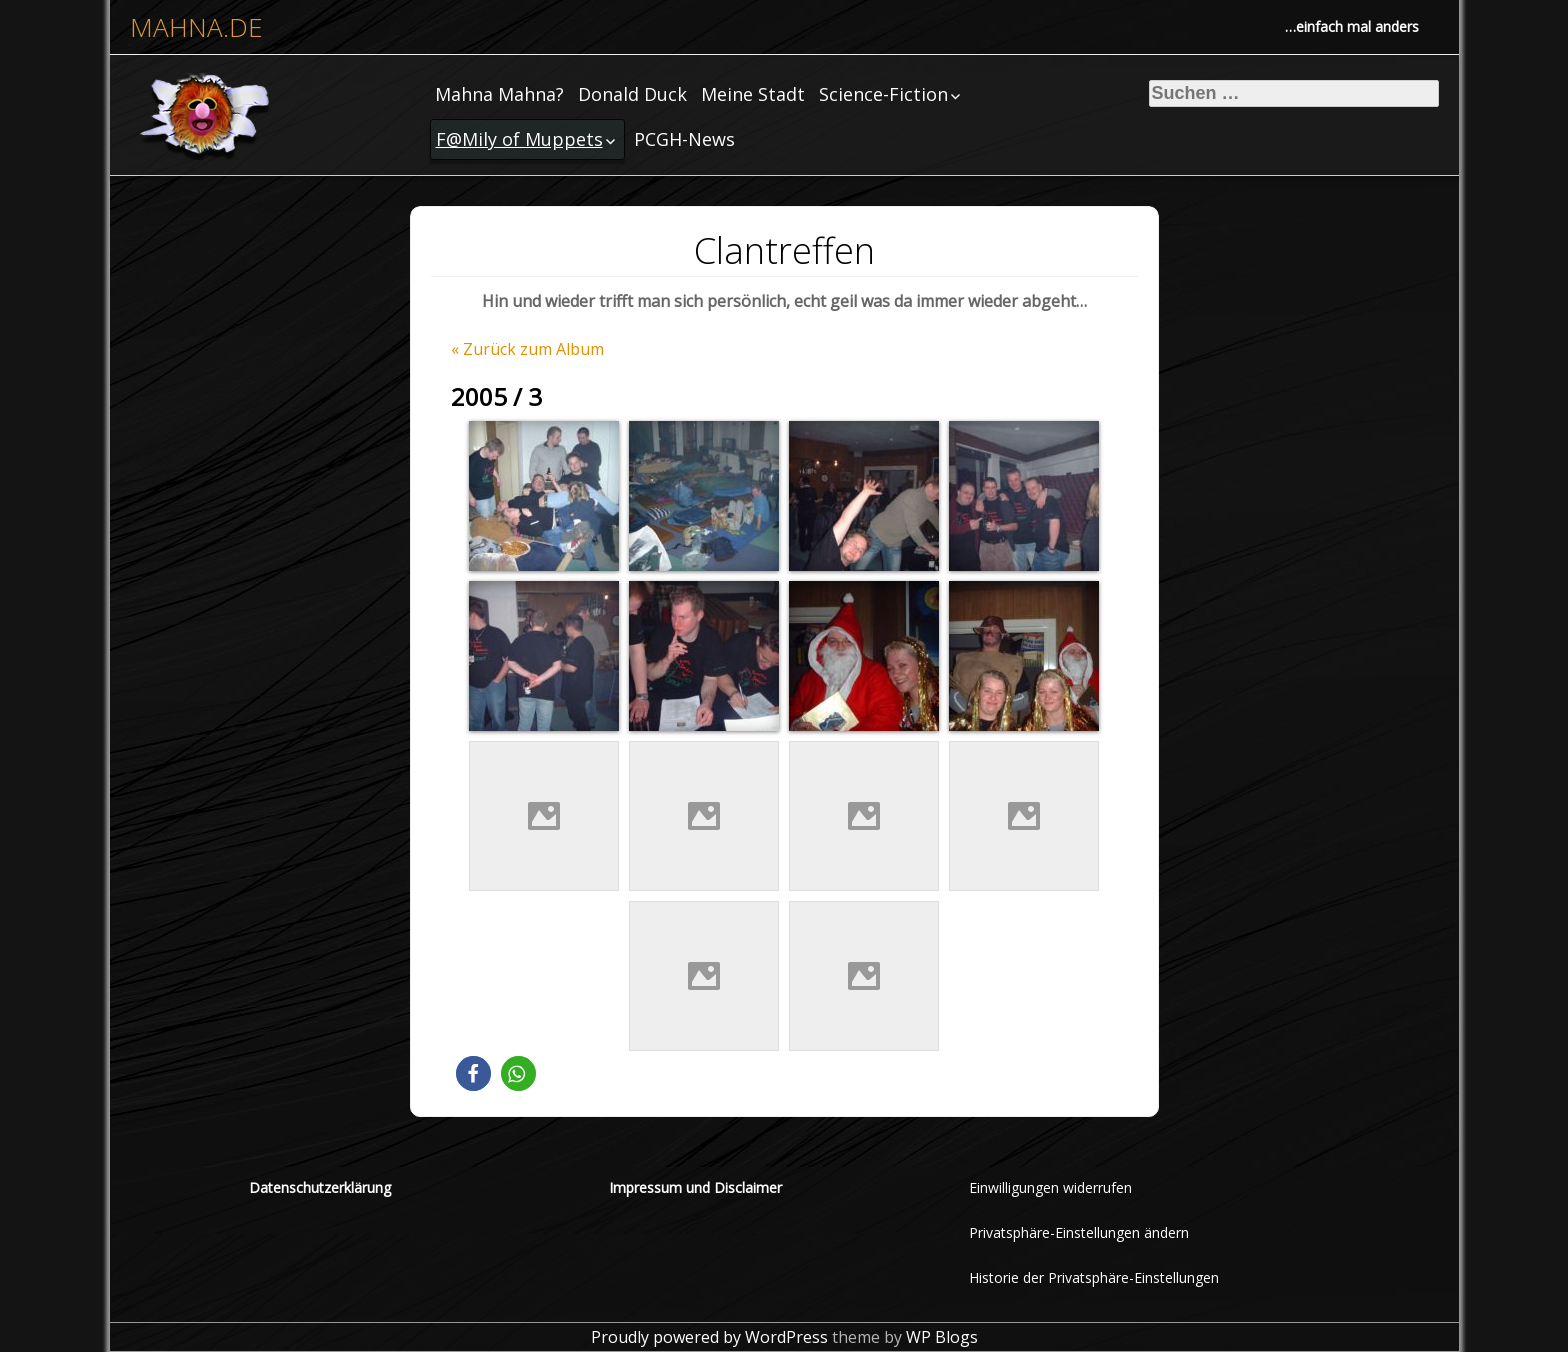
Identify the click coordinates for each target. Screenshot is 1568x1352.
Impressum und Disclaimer (695, 1187)
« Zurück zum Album (527, 349)
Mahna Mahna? (499, 94)
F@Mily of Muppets (519, 139)
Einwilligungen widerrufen (1050, 1187)
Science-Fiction (883, 94)
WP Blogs (942, 1337)
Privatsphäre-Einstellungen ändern (1079, 1232)
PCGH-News (684, 139)
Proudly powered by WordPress (709, 1337)
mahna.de (196, 27)
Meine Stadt (753, 94)
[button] (473, 1073)
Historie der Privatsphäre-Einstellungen (1094, 1277)
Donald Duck (632, 94)
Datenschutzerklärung (320, 1187)
